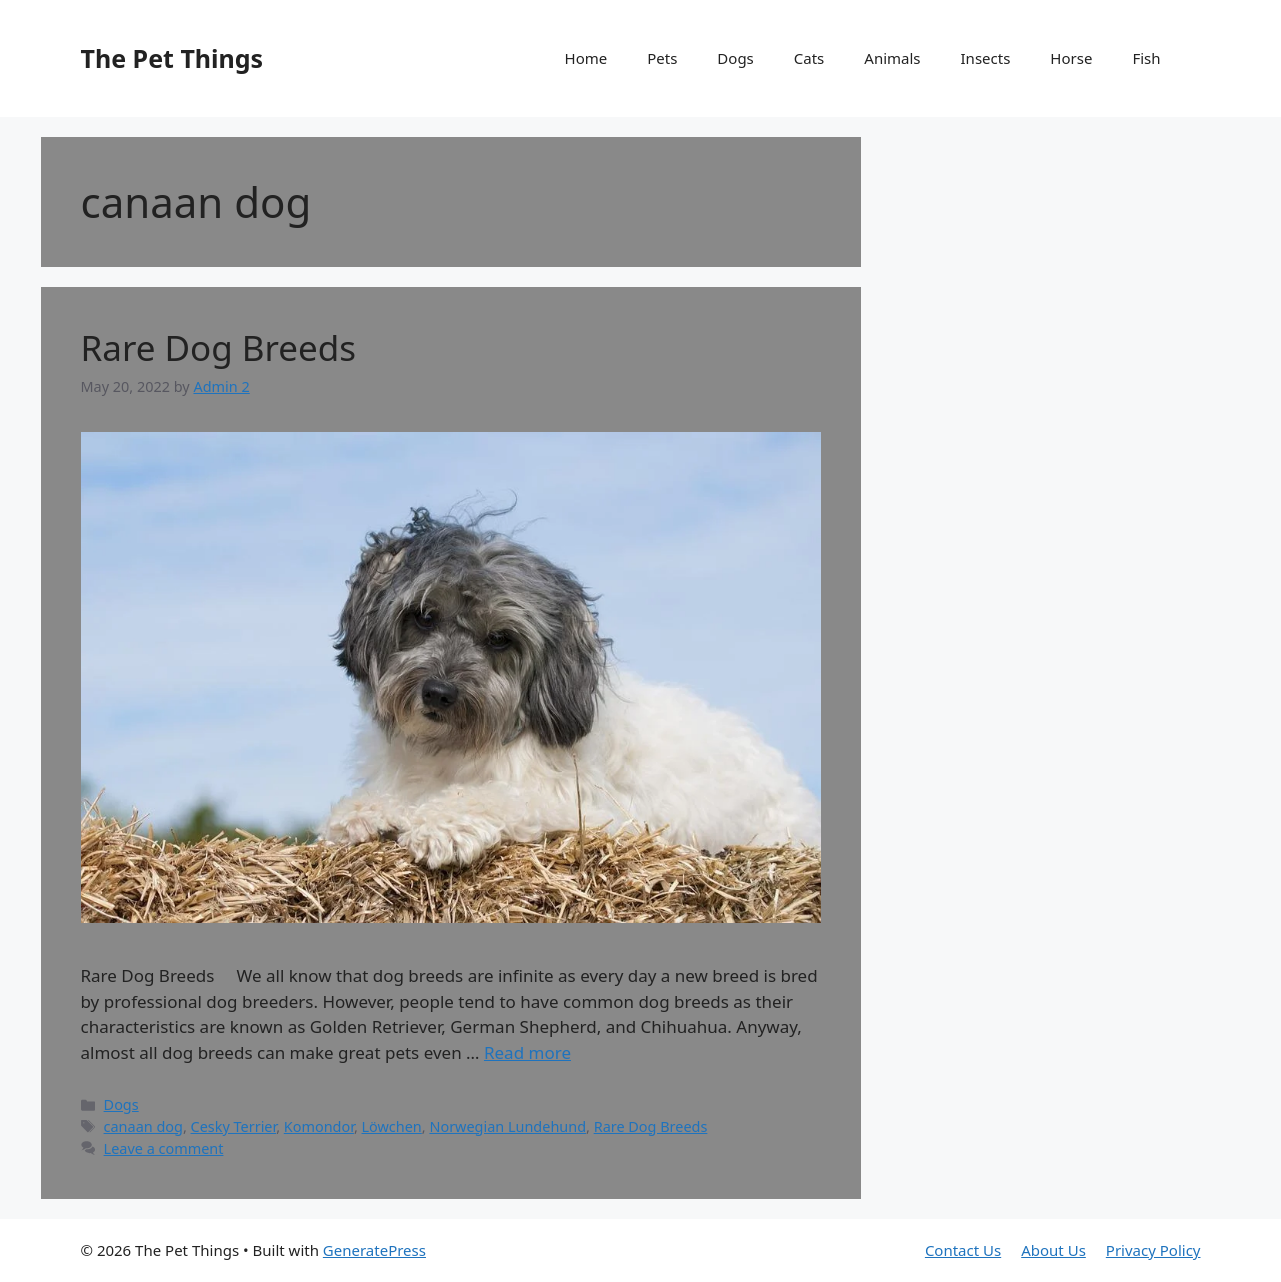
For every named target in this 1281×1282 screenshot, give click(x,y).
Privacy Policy (1153, 1250)
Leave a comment (164, 1148)
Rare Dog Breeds (219, 347)
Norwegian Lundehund (507, 1126)
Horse (1071, 58)
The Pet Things (172, 58)
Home (586, 58)
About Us (1053, 1250)
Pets (662, 58)
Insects (986, 58)
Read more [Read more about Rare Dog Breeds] (527, 1052)
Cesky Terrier (234, 1126)
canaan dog (143, 1126)
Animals (892, 58)
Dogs (735, 58)
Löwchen (392, 1126)
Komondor (319, 1126)
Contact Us (963, 1250)
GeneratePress (374, 1250)
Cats (809, 58)
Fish (1146, 58)
